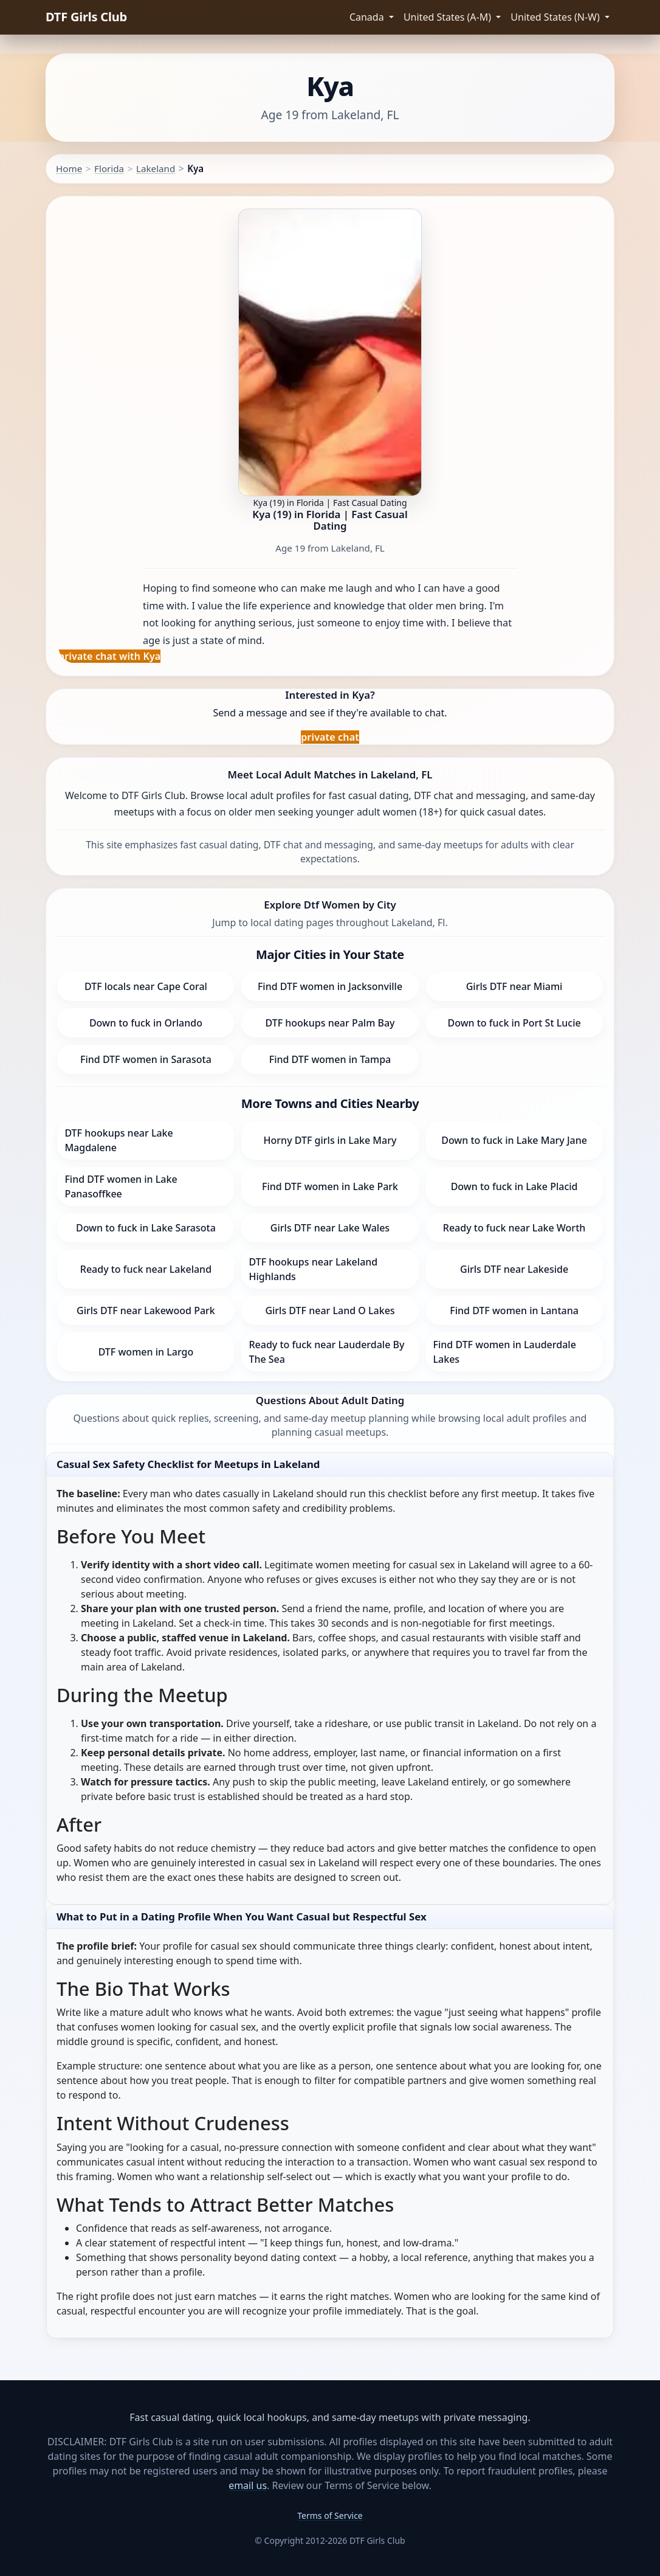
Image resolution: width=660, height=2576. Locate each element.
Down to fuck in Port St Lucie (513, 1023)
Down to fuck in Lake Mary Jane (514, 1140)
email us (248, 2485)
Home (69, 168)
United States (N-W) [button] (556, 17)
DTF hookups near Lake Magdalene (118, 1140)
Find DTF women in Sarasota (145, 1059)
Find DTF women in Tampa (330, 1059)
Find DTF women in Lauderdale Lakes (504, 1352)
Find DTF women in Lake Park (330, 1186)
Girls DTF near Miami (514, 986)
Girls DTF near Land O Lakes (329, 1310)
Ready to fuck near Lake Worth (514, 1227)
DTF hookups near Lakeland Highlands (313, 1269)
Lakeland (155, 168)
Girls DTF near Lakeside (514, 1269)
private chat (330, 737)
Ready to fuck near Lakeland (145, 1269)
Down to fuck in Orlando (145, 1023)
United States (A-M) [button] (448, 17)
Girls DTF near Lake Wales (330, 1227)
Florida (109, 168)
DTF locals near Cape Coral (145, 986)
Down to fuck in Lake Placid (514, 1186)
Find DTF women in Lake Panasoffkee (120, 1186)
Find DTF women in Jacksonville (330, 986)
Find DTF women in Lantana (514, 1310)
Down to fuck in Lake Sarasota (146, 1227)
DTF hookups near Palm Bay (329, 1023)
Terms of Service (330, 2515)
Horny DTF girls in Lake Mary (330, 1140)
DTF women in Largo (146, 1352)
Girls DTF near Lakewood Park (146, 1310)
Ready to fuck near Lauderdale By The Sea (326, 1352)
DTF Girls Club (86, 17)
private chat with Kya (109, 656)
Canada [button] (368, 17)
